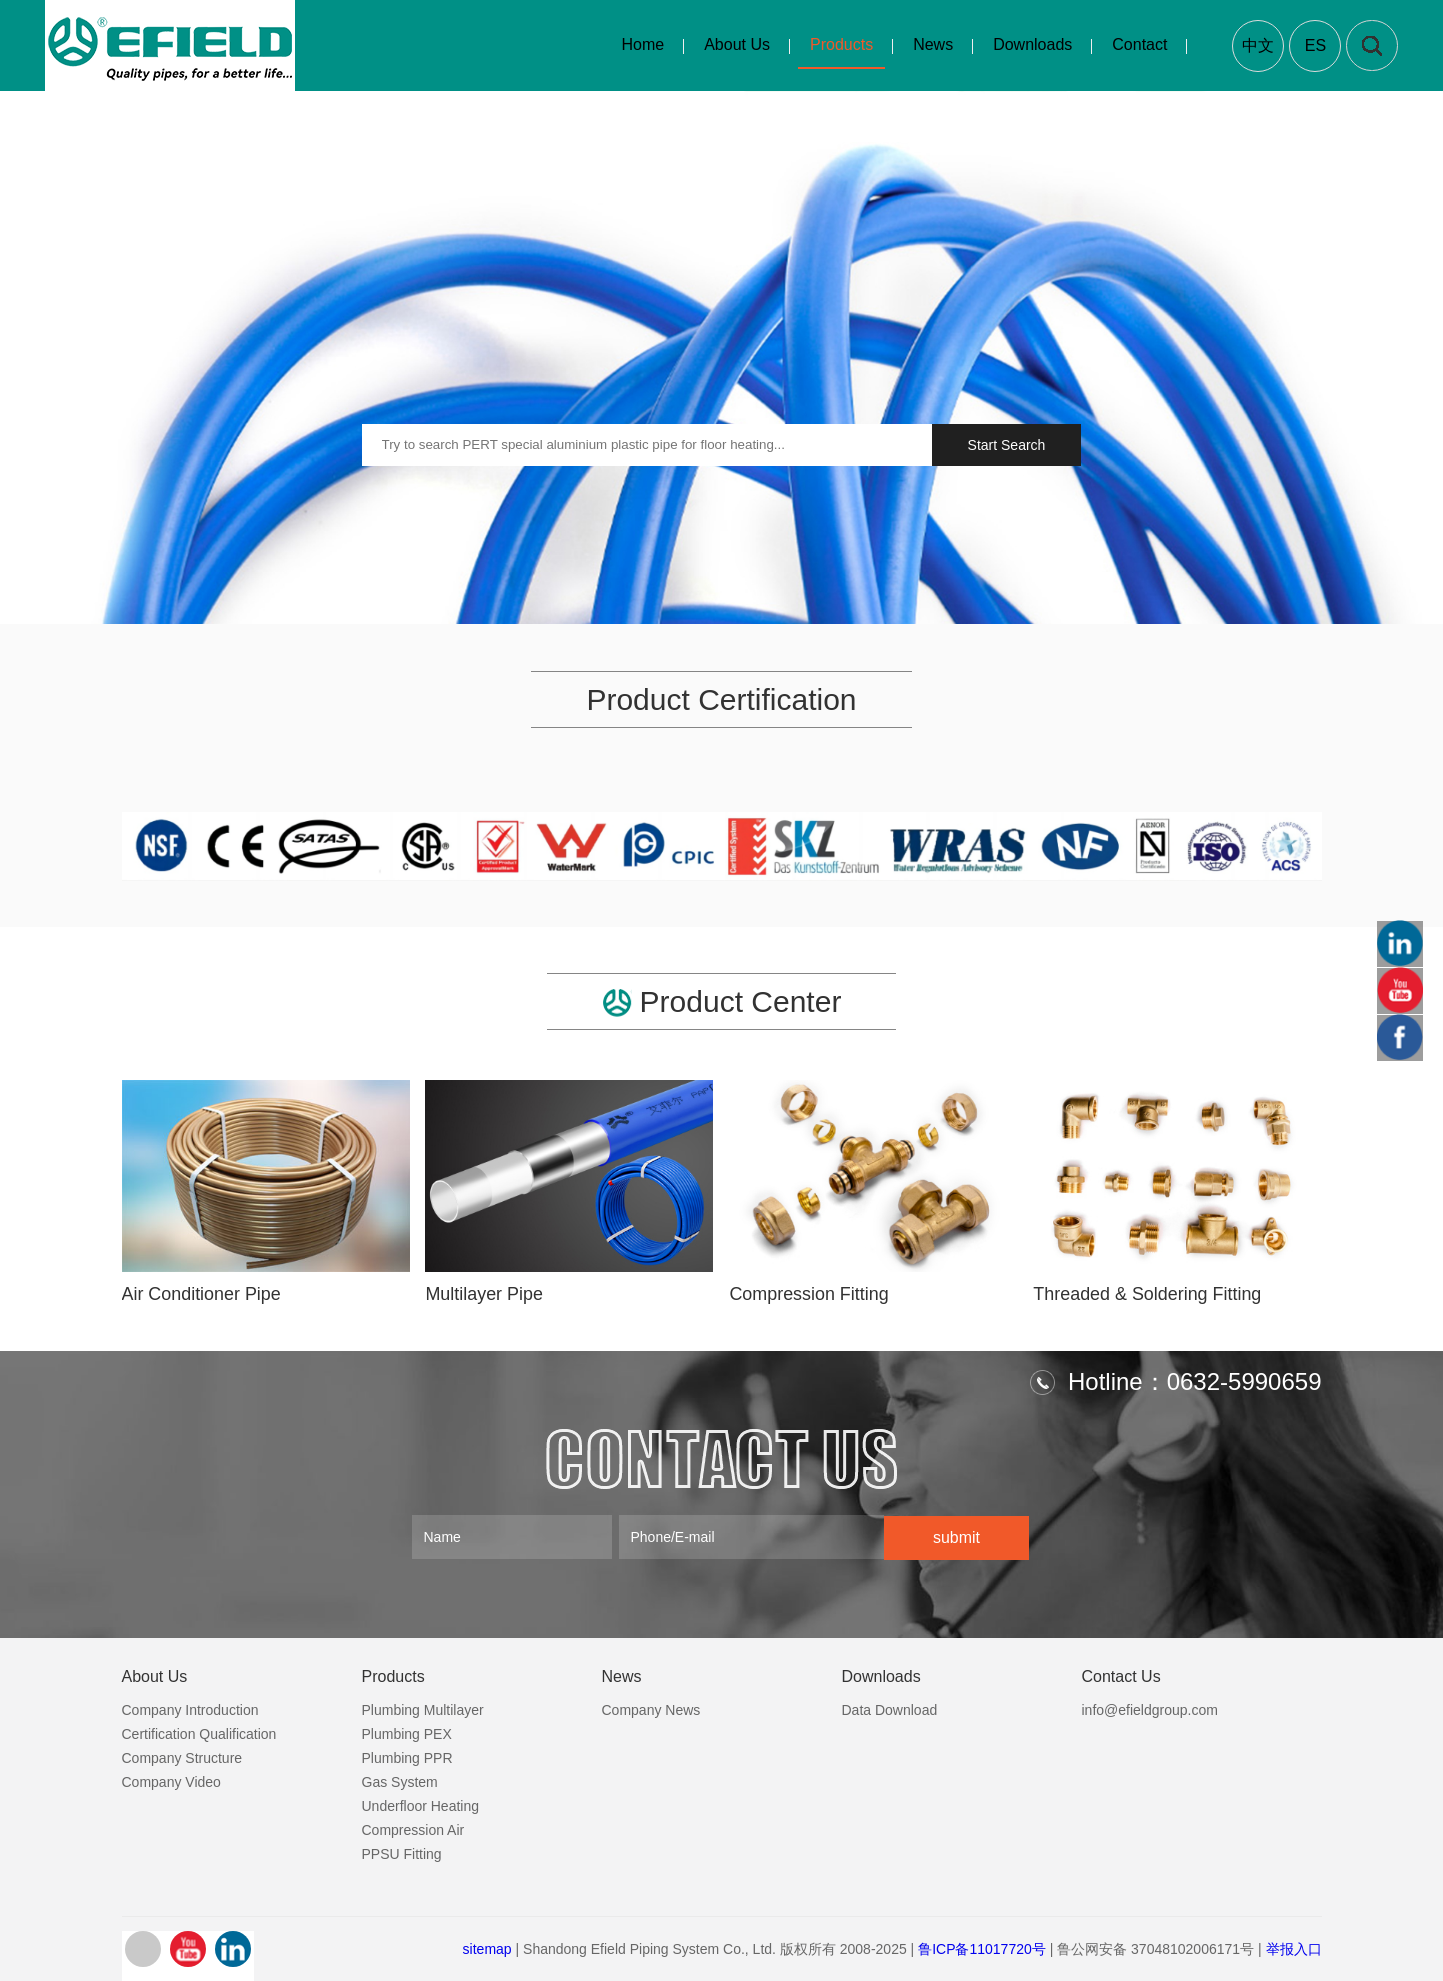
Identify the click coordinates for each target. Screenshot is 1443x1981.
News (933, 44)
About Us (737, 44)
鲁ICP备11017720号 (982, 1948)
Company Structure (182, 1757)
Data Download (890, 1709)
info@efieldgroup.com (1150, 1709)
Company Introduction (190, 1709)
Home (642, 44)
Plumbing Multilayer (423, 1709)
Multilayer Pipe (484, 1294)
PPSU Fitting (402, 1853)
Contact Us (1121, 1675)
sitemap (487, 1948)
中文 (1258, 45)
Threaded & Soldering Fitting (1147, 1294)
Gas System (400, 1781)
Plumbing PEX (407, 1733)
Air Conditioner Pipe (202, 1294)
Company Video (171, 1781)
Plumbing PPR (407, 1757)
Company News (651, 1709)
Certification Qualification (199, 1733)
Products (840, 44)
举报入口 (1294, 1948)
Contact (1139, 44)
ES (1314, 45)
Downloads (1032, 44)
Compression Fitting (809, 1294)
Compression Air (413, 1829)
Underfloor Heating (421, 1805)
